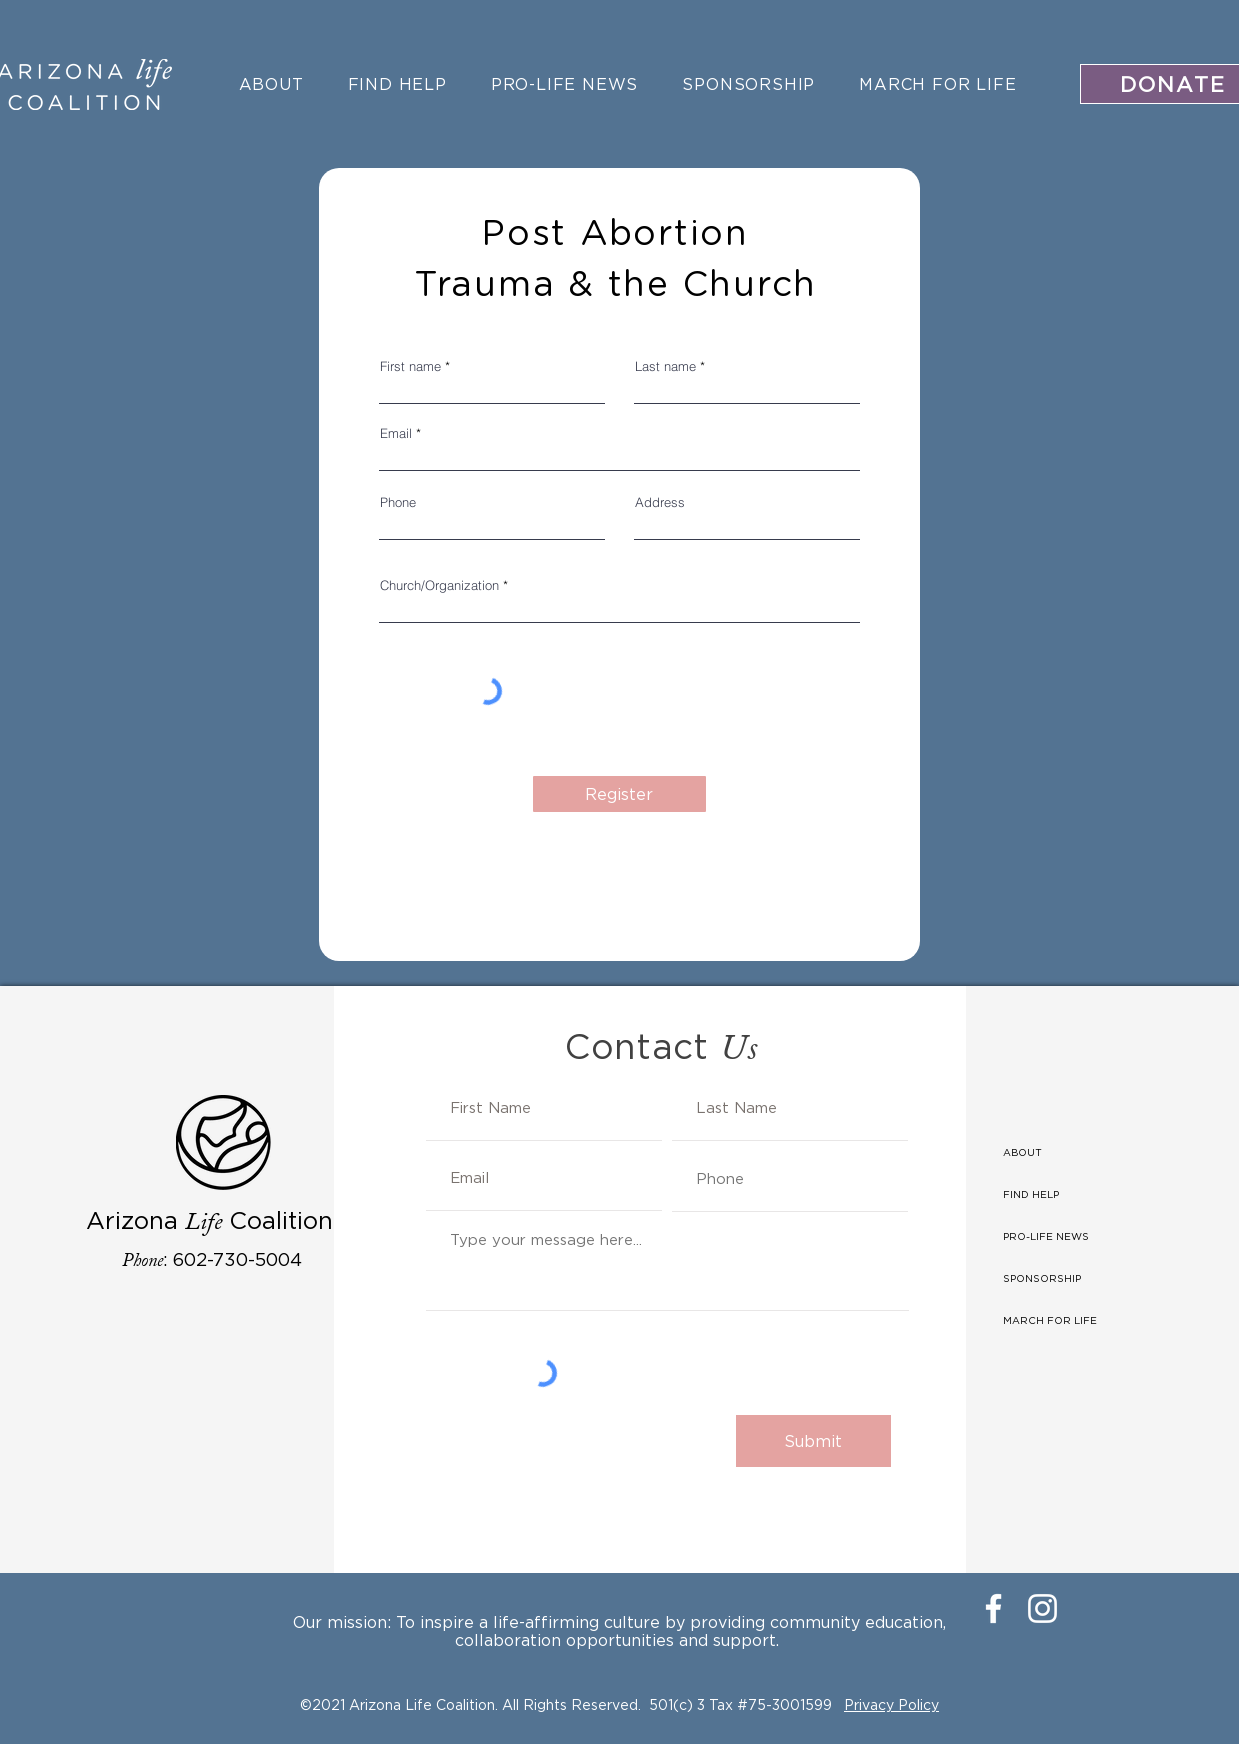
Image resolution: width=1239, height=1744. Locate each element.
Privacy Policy (891, 1704)
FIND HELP (1031, 1194)
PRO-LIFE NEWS (1046, 1236)
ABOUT (1022, 1152)
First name (410, 366)
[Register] (619, 794)
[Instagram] (1042, 1608)
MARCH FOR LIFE (1050, 1320)
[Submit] (813, 1441)
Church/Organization (439, 585)
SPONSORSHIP (1042, 1278)
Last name (665, 366)
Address (660, 502)
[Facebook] (993, 1608)
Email (396, 433)
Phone (398, 502)
